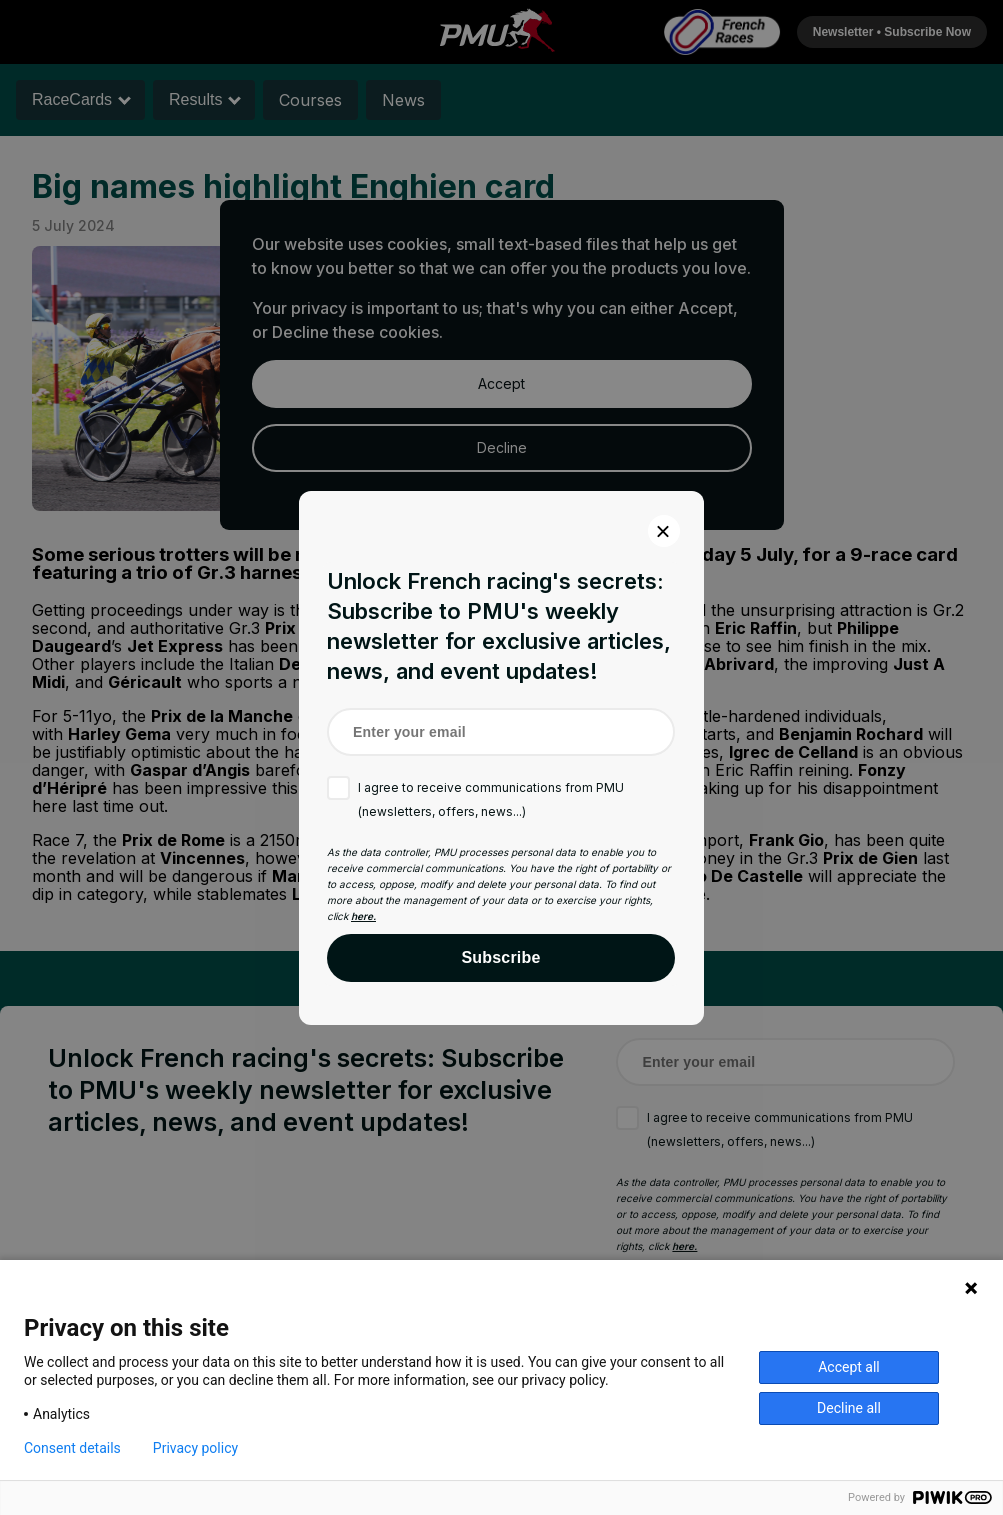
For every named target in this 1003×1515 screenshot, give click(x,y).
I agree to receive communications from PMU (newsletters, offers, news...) (491, 799)
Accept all (849, 1367)
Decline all (849, 1408)
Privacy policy (195, 1448)
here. (363, 916)
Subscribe (500, 957)
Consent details (72, 1448)
